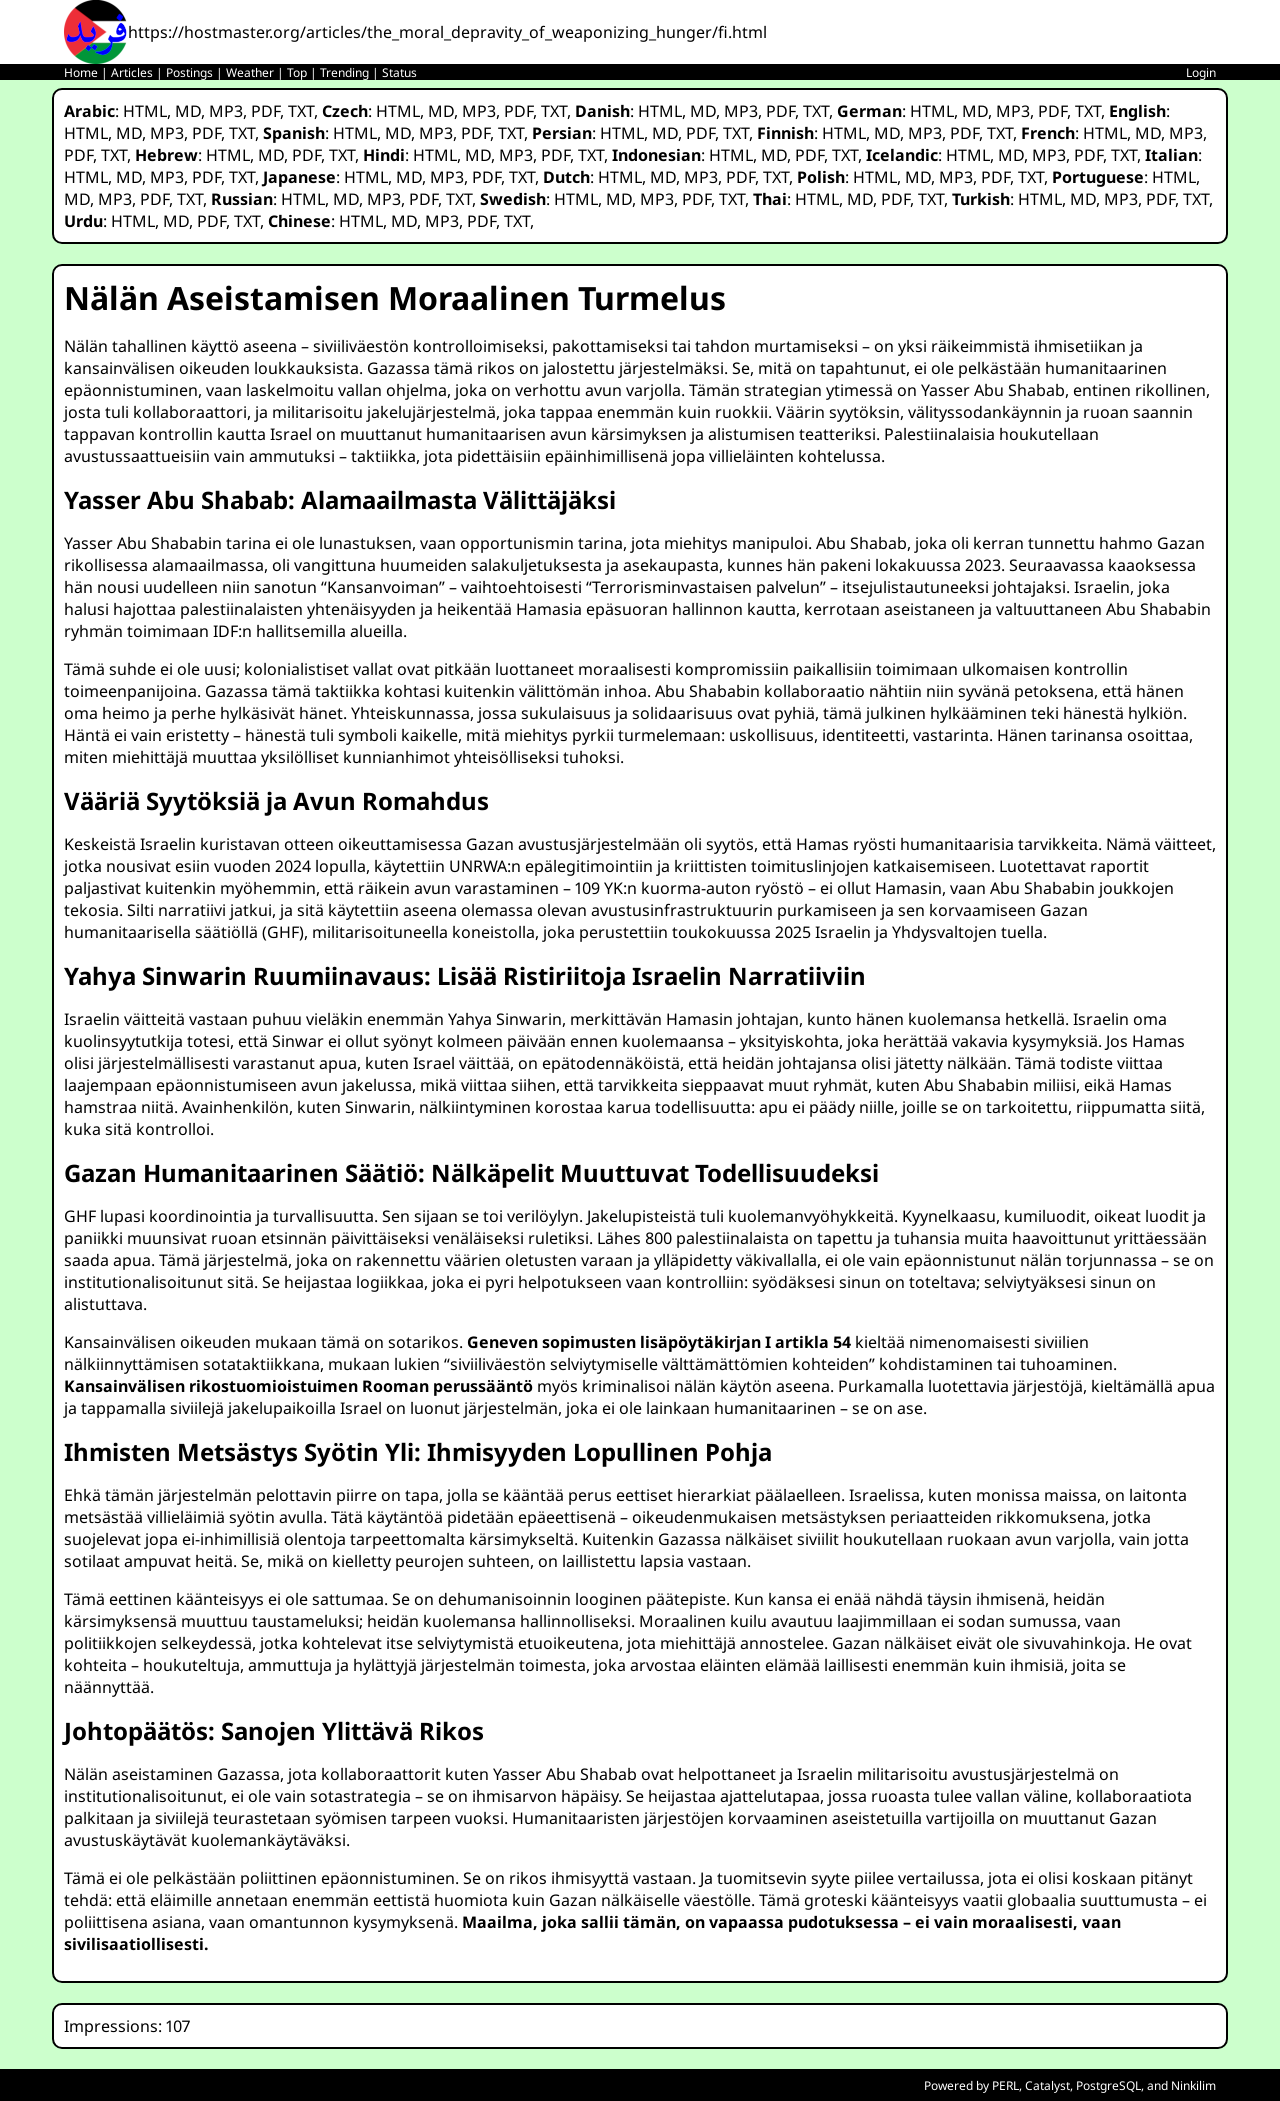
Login (1201, 72)
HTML (145, 111)
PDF (265, 111)
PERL (1005, 2085)
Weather (250, 72)
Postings (189, 72)
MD (188, 111)
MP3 (226, 111)
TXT (301, 111)
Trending (344, 72)
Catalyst (1047, 2085)
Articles (132, 72)
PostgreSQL (1108, 2085)
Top (297, 72)
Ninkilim (1193, 2085)
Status (399, 72)
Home (81, 72)
